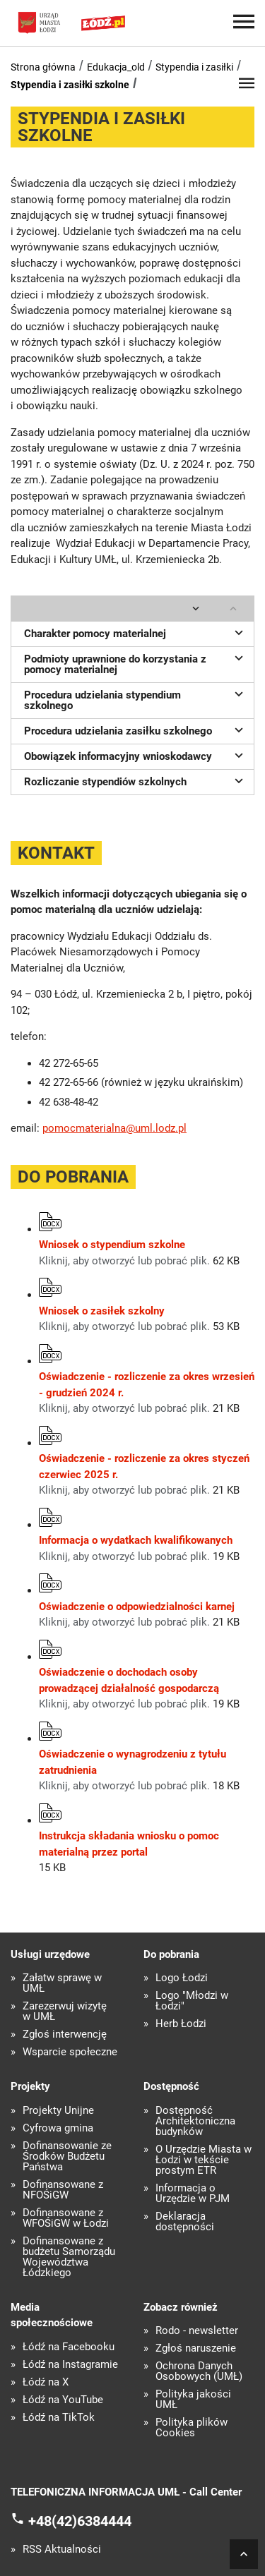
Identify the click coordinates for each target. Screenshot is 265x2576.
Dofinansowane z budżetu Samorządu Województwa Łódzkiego (69, 2257)
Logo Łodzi (181, 1978)
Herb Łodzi (180, 2024)
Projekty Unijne (58, 2110)
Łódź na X (46, 2382)
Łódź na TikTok (59, 2417)
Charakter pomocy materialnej (135, 632)
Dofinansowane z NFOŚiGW (63, 2190)
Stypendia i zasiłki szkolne (70, 84)
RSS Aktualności (62, 2549)
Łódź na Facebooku (68, 2347)
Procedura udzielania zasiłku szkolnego (135, 729)
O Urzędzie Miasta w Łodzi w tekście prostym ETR (203, 2160)
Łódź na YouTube (63, 2400)
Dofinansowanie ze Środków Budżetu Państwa (67, 2156)
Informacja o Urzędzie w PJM (192, 2193)
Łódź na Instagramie (70, 2364)
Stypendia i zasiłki (194, 67)
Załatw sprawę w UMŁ (62, 1983)
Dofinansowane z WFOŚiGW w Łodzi (66, 2218)
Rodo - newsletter (196, 2331)
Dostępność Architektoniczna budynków (195, 2121)
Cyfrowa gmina (58, 2128)
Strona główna (43, 67)
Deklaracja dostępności (184, 2221)
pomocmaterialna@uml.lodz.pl (114, 1128)
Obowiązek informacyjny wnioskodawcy (135, 755)
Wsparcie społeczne (70, 2052)
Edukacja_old (116, 67)
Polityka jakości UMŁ (193, 2399)
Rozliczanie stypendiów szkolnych (135, 780)
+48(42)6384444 (79, 2520)
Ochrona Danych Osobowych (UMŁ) (198, 2371)
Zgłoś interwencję (65, 2034)
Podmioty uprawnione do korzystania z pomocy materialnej (135, 663)
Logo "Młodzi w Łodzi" (191, 2001)
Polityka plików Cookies (191, 2427)
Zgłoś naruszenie (195, 2348)
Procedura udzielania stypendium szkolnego (135, 699)
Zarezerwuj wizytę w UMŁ (65, 2011)
